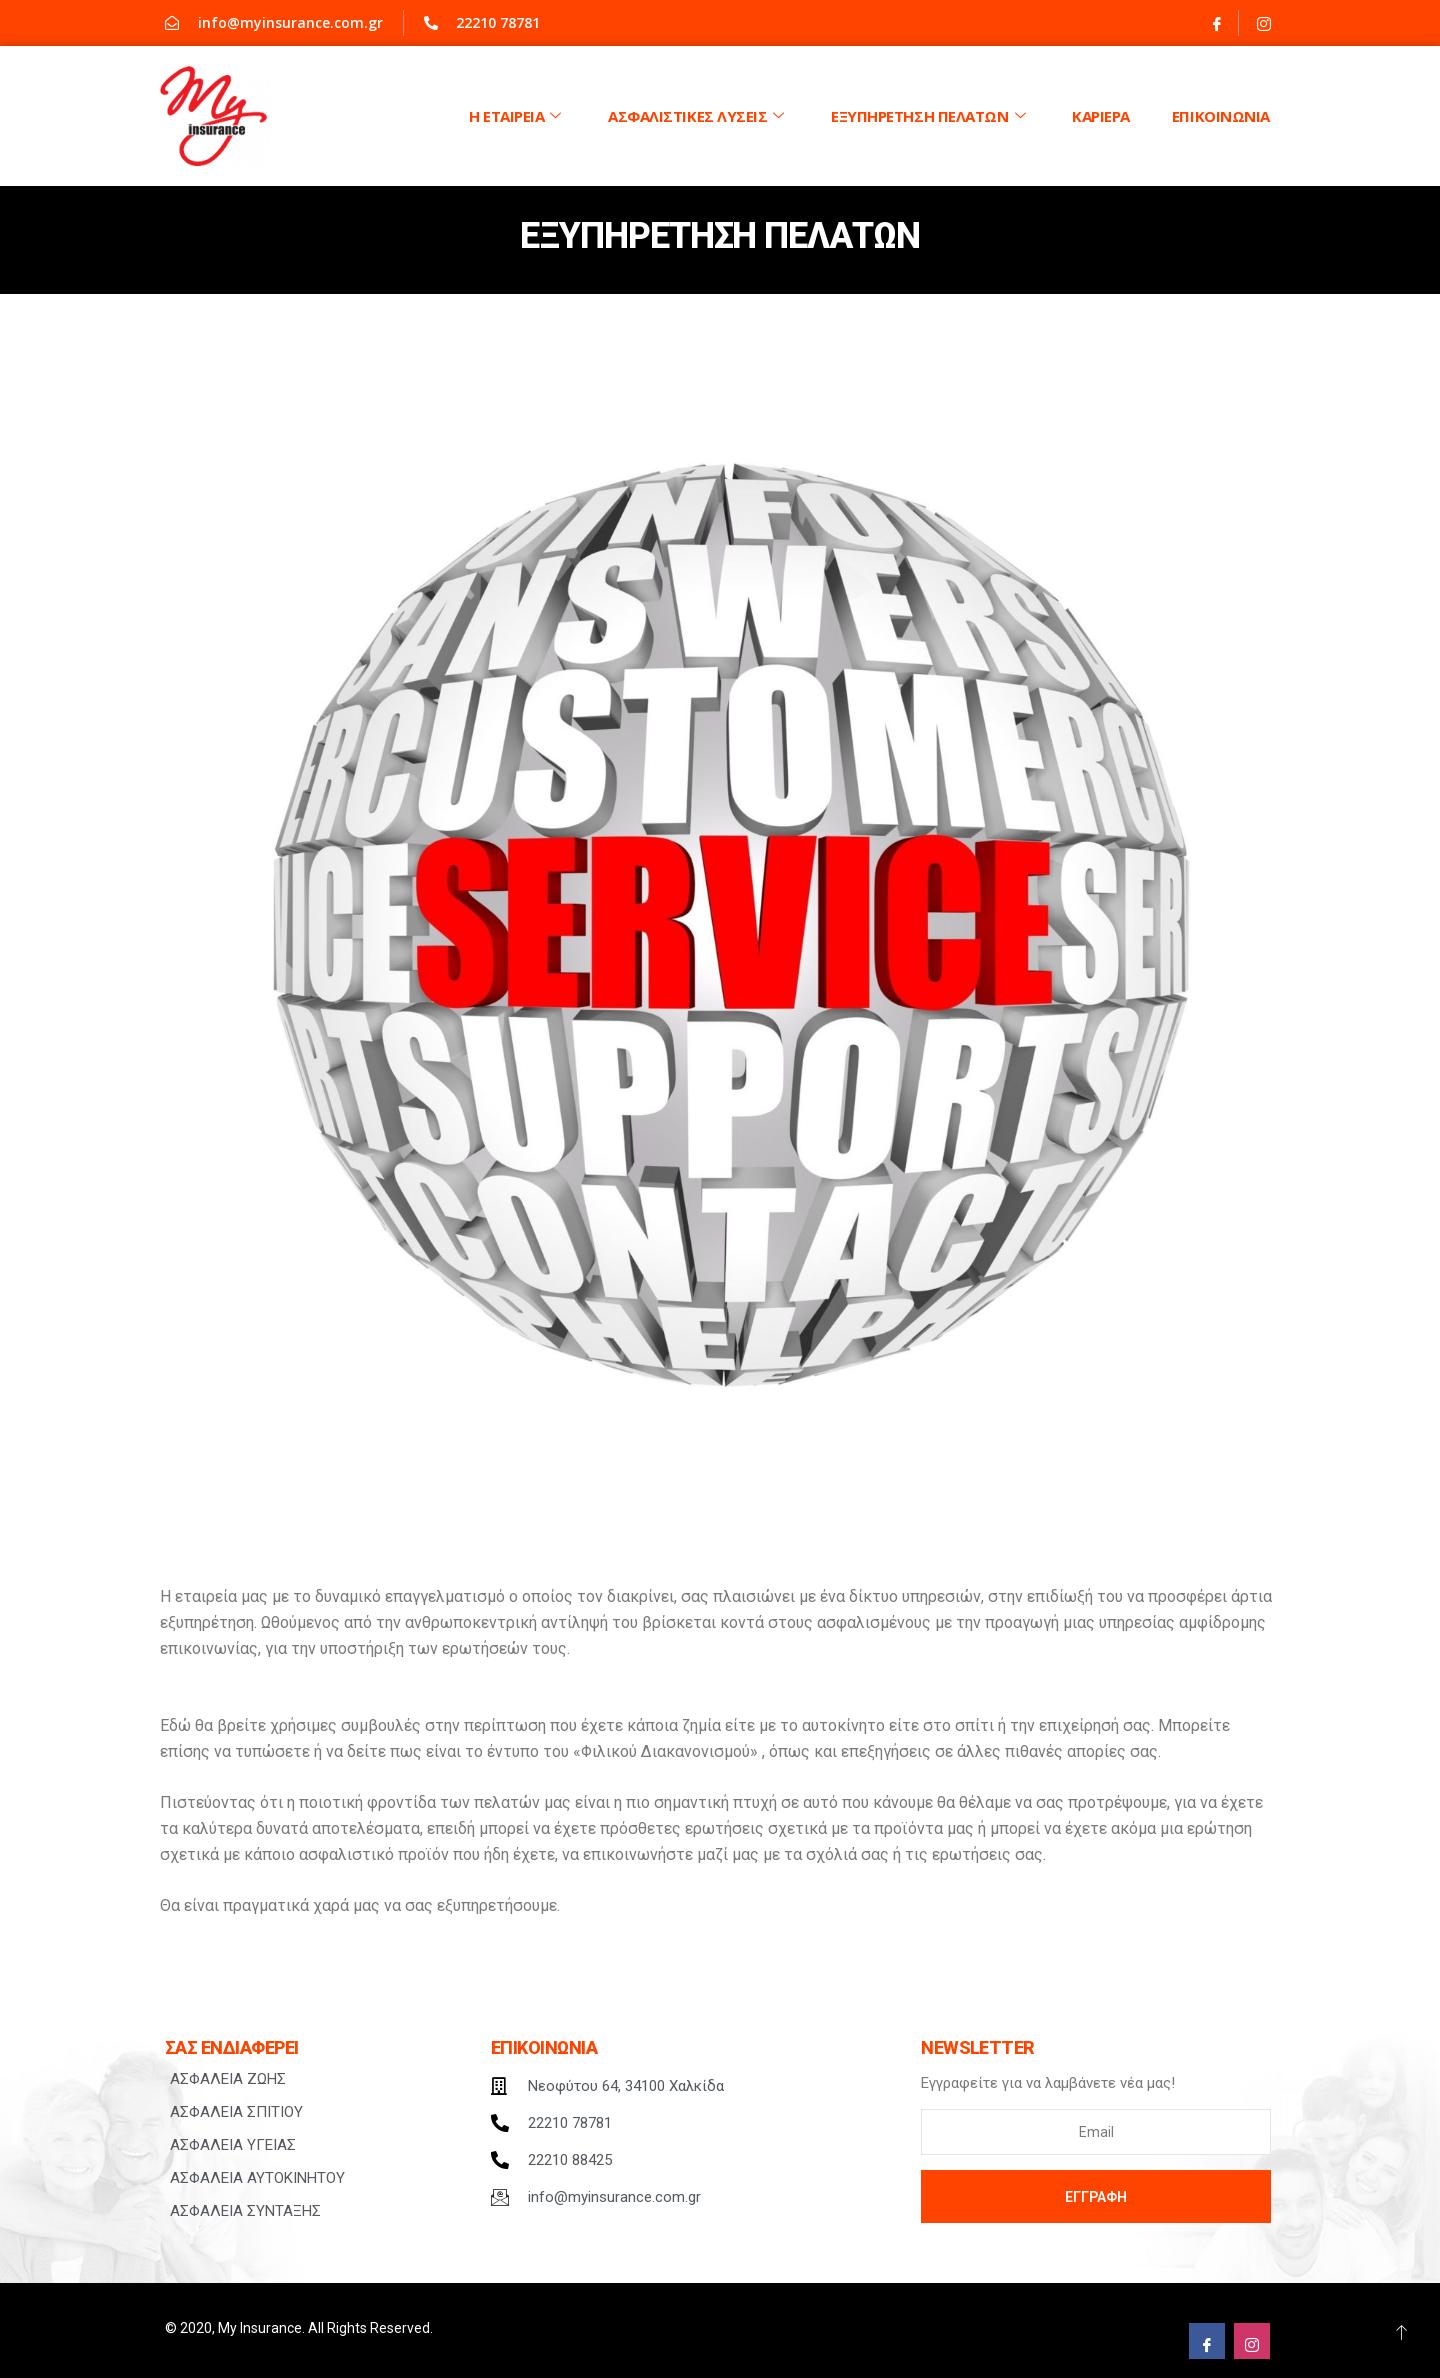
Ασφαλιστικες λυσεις (698, 116)
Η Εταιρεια (517, 116)
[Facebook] (1217, 23)
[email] (1096, 2132)
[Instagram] (1264, 23)
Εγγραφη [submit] (1096, 2197)
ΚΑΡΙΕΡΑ (1101, 116)
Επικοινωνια (1221, 116)
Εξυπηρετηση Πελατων (930, 116)
